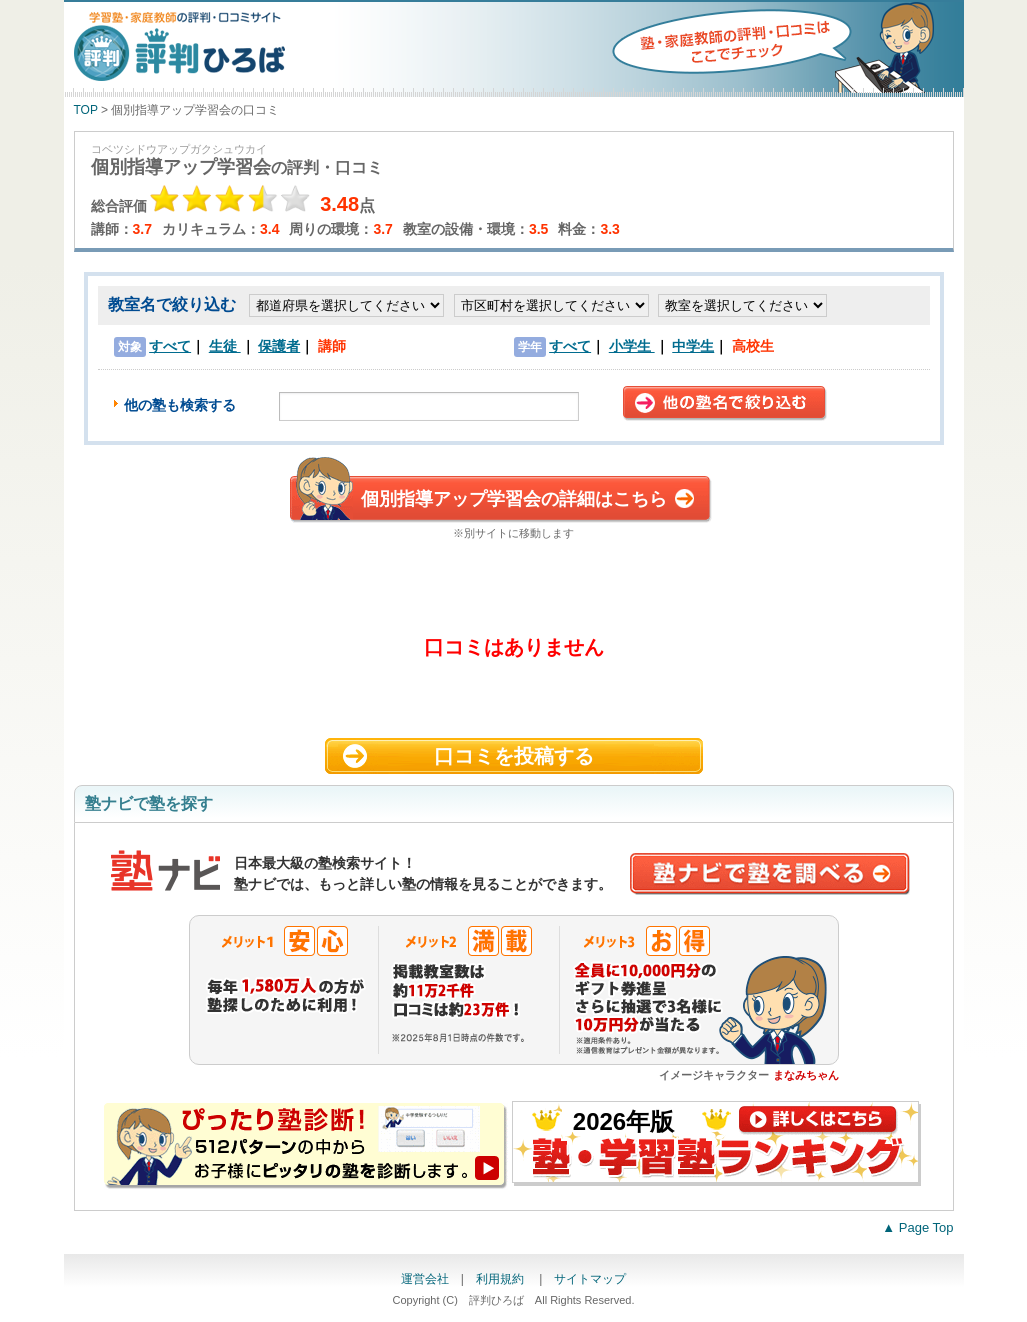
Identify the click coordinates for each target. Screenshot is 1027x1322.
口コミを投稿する (514, 756)
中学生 (693, 346)
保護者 (279, 346)
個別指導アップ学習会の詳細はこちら (514, 499)
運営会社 (425, 1279)
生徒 (225, 346)
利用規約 (501, 1279)
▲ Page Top (917, 1227)
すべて (170, 346)
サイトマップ (590, 1279)
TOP (86, 110)
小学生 (632, 346)
